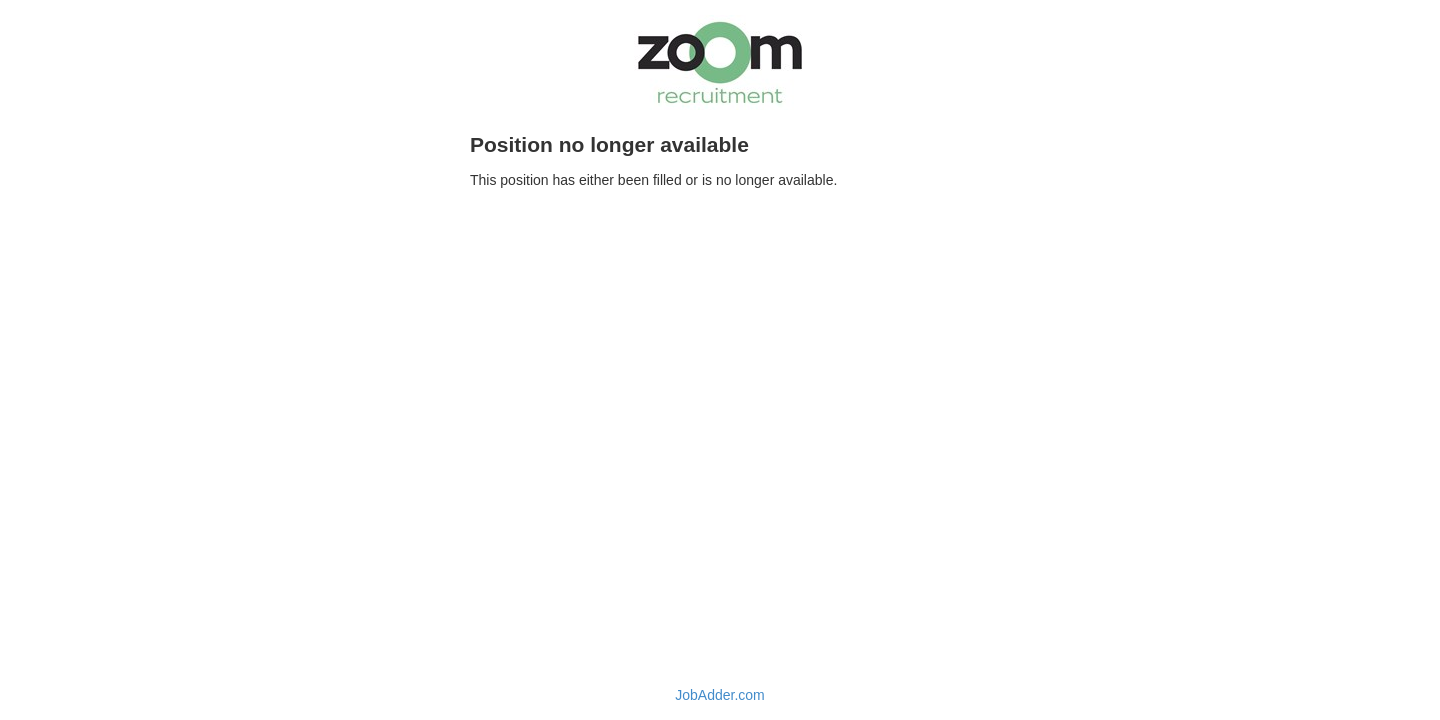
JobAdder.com (720, 695)
